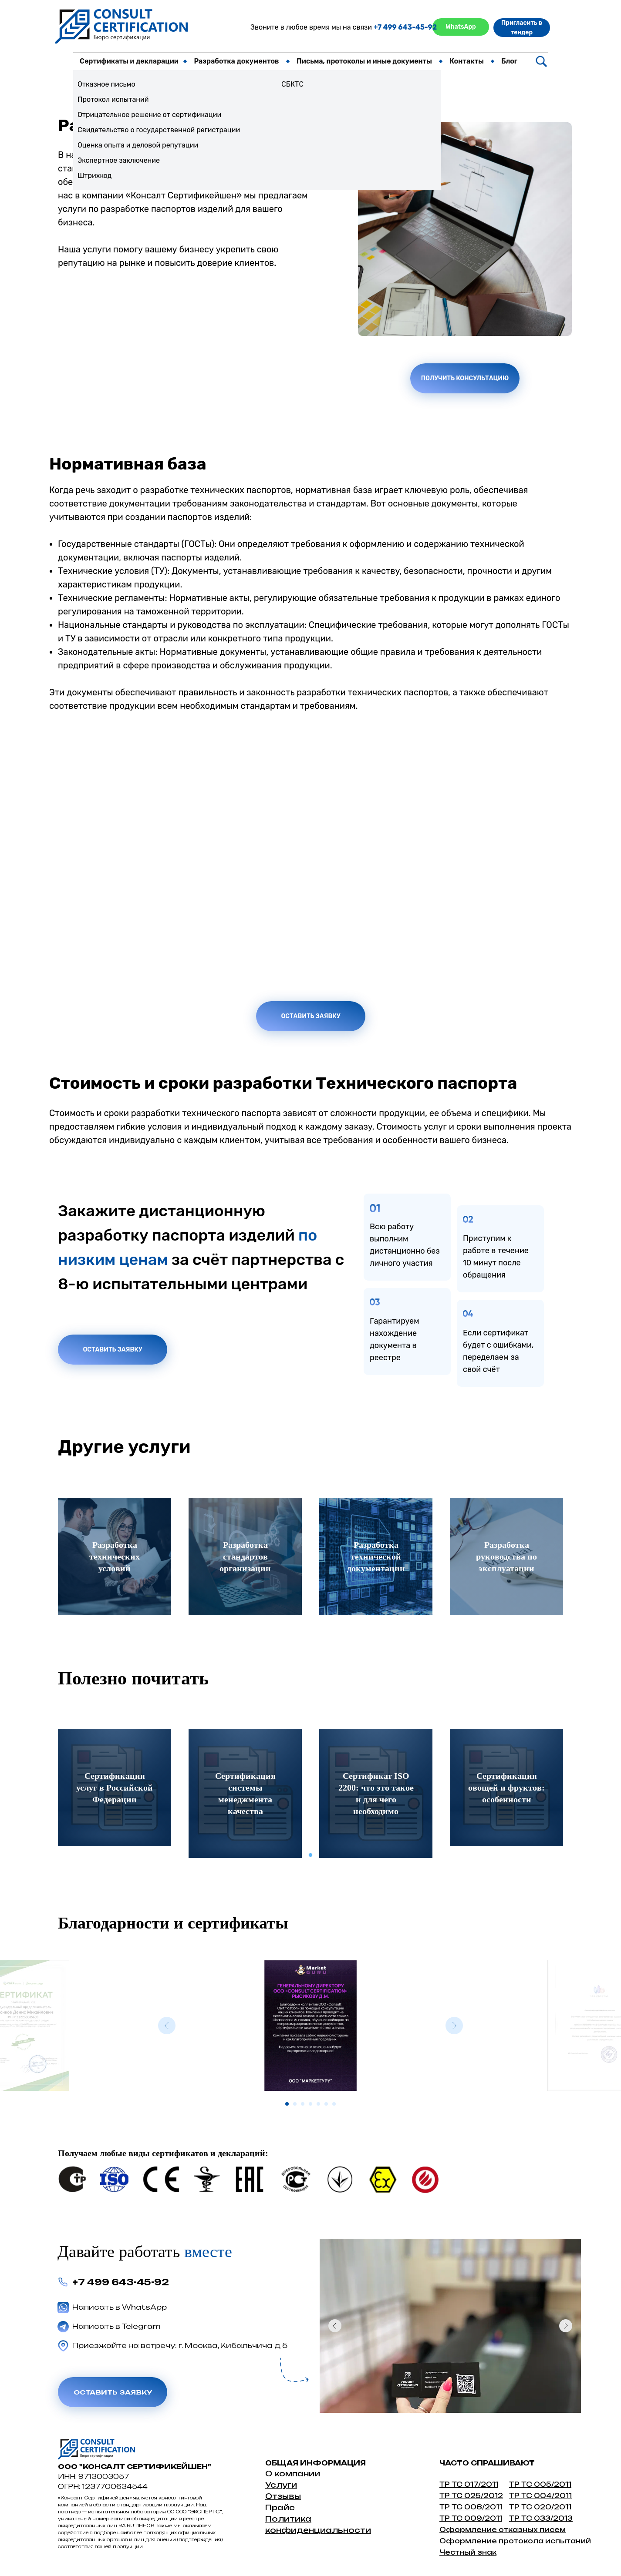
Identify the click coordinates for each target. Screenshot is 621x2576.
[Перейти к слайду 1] (287, 2104)
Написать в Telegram (116, 2326)
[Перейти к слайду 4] (310, 2104)
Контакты (466, 61)
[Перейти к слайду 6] (326, 2104)
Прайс (280, 2507)
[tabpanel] (114, 1787)
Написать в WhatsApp (119, 2307)
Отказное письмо (106, 84)
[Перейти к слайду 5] (318, 2104)
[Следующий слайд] (454, 2025)
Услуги (281, 2484)
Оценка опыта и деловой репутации (138, 145)
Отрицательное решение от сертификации (149, 115)
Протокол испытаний (113, 99)
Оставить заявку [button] (310, 1016)
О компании (292, 2473)
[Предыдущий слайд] (167, 2025)
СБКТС (292, 84)
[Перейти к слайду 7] (334, 2104)
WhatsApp (461, 26)
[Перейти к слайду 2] (295, 2104)
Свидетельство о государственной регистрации (159, 130)
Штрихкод (94, 175)
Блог (509, 61)
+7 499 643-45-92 (405, 27)
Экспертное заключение (119, 160)
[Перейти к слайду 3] (302, 2104)
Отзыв (279, 2496)
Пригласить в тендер (521, 27)
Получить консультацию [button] (465, 378)
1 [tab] (312, 1857)
